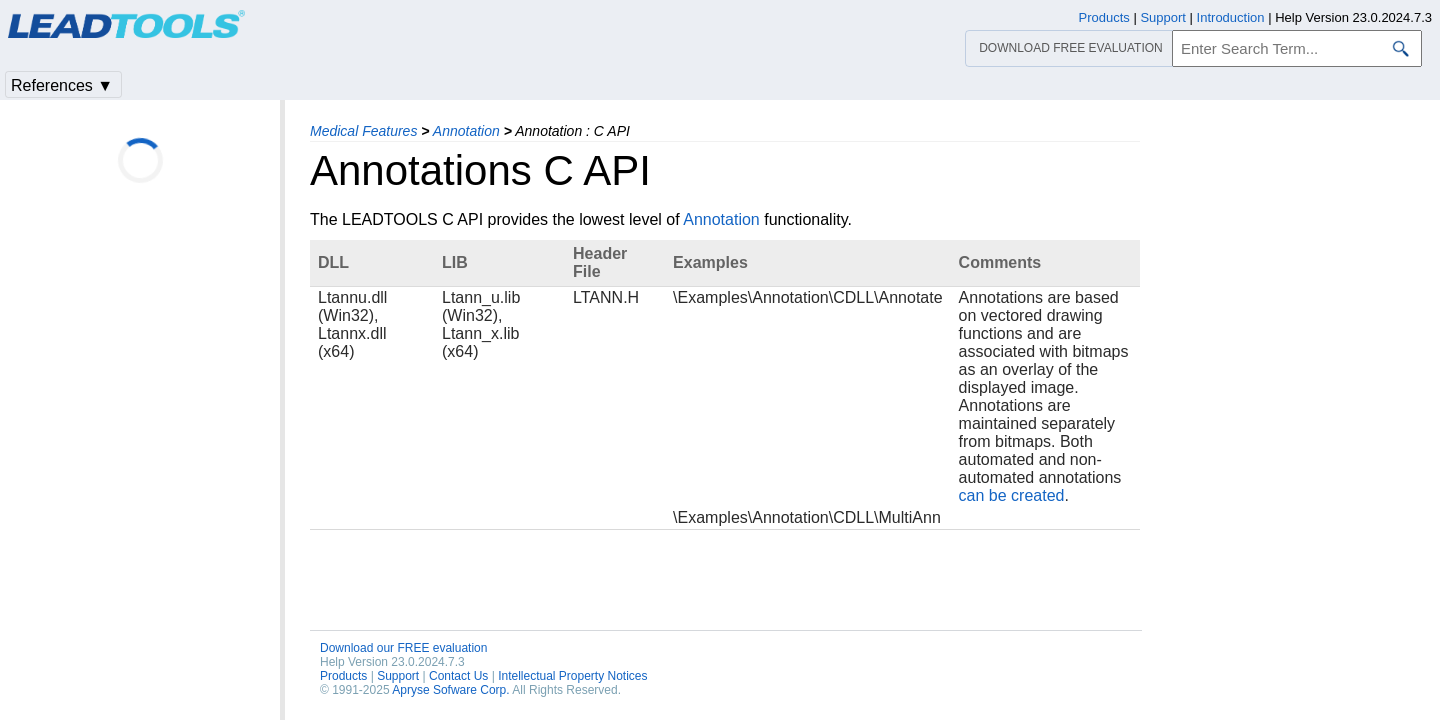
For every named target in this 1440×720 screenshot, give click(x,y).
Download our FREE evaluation (403, 648)
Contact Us (458, 676)
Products (343, 676)
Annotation (466, 131)
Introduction (1231, 17)
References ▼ (62, 85)
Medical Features (363, 131)
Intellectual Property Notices (572, 676)
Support (398, 676)
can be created (1012, 495)
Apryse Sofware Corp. (450, 690)
